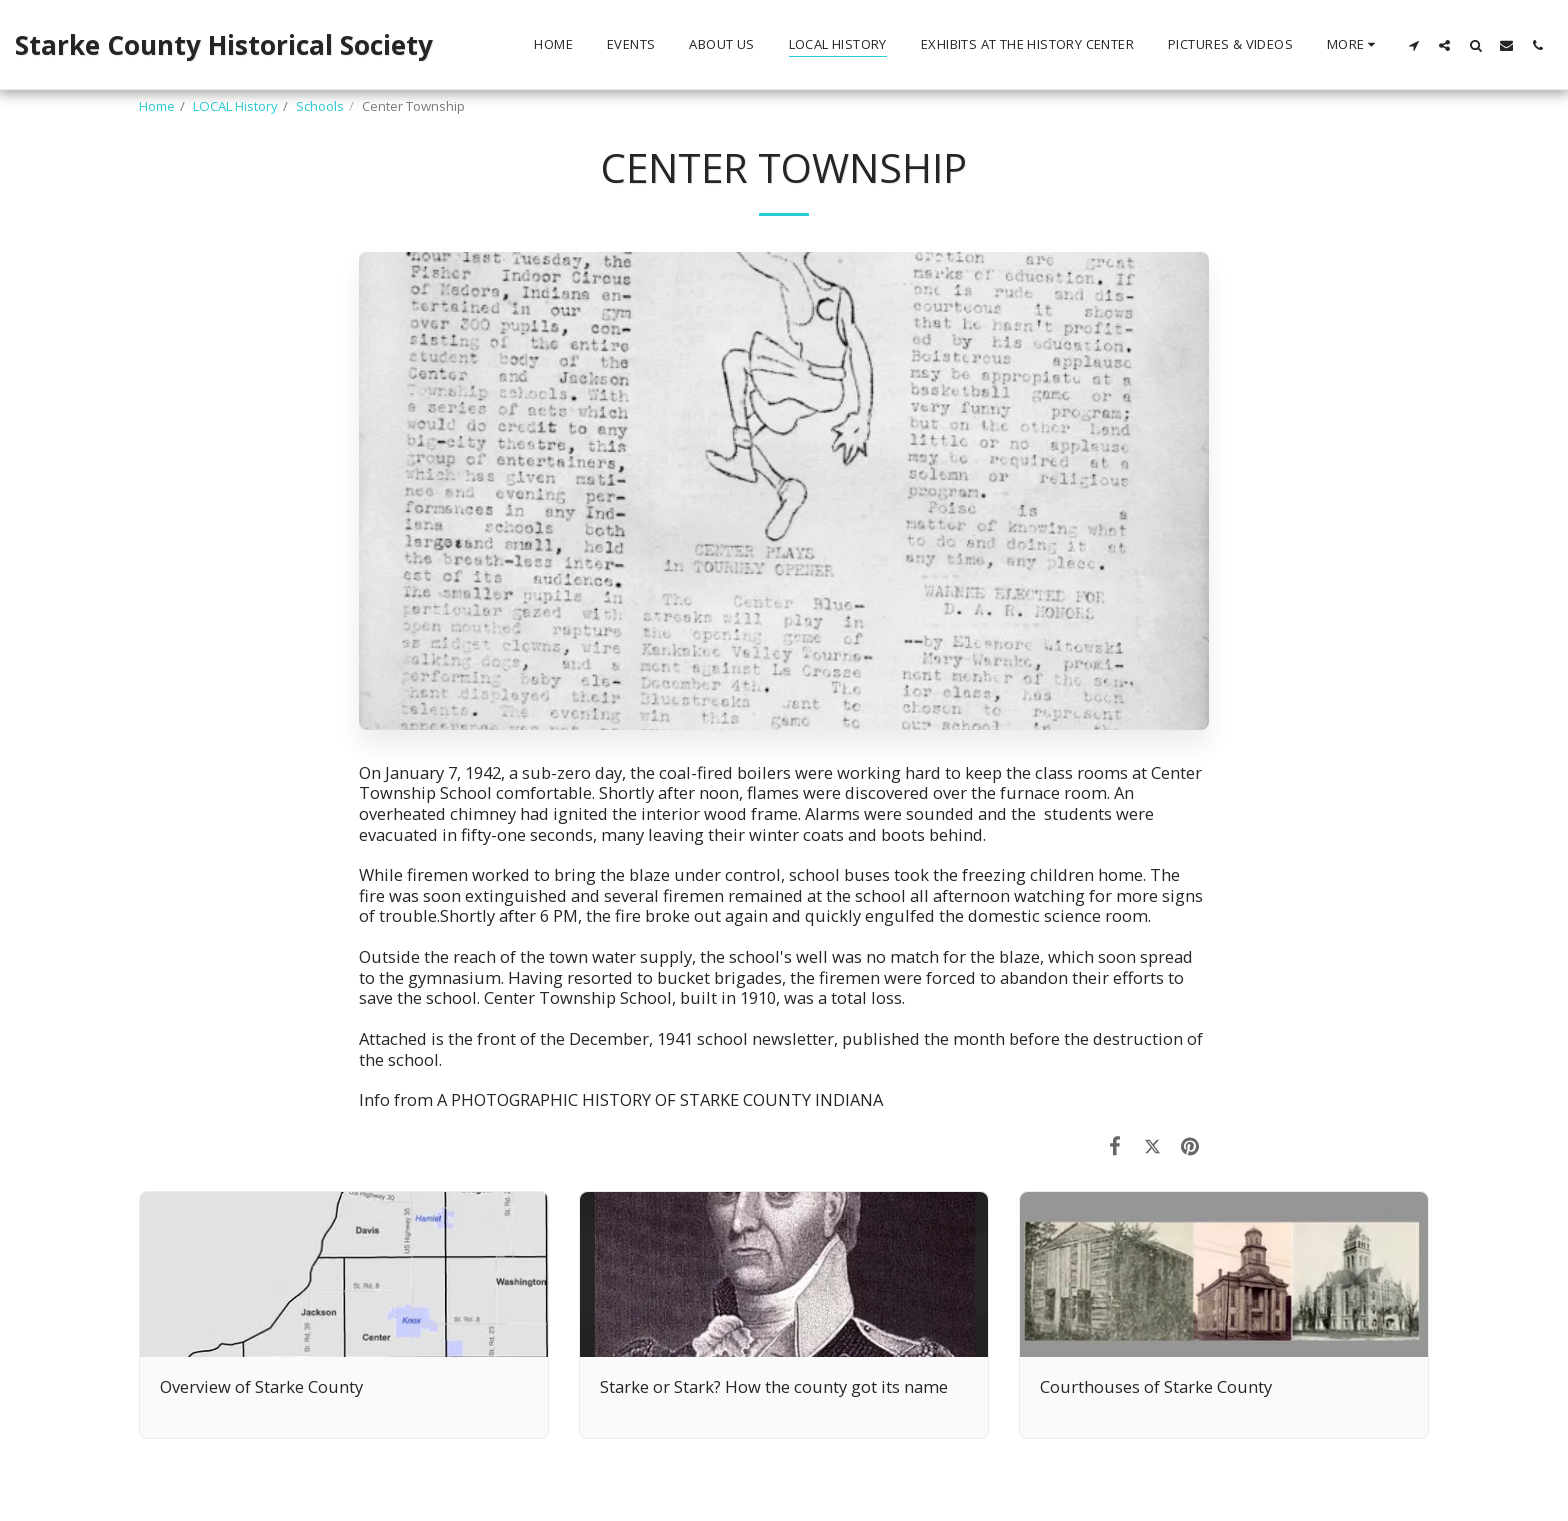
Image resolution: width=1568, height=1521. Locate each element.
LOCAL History (235, 106)
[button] (1413, 45)
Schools (320, 106)
